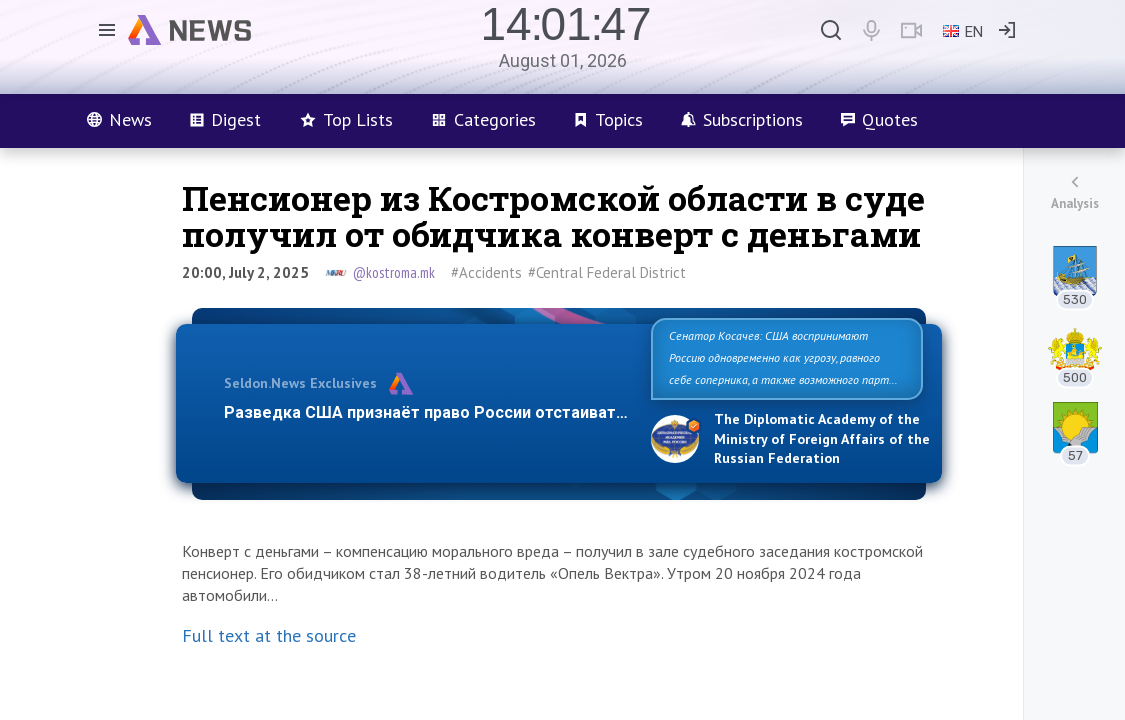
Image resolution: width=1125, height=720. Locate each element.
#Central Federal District (607, 272)
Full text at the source (269, 635)
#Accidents (486, 272)
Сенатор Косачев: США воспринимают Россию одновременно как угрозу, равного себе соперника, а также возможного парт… (783, 357)
